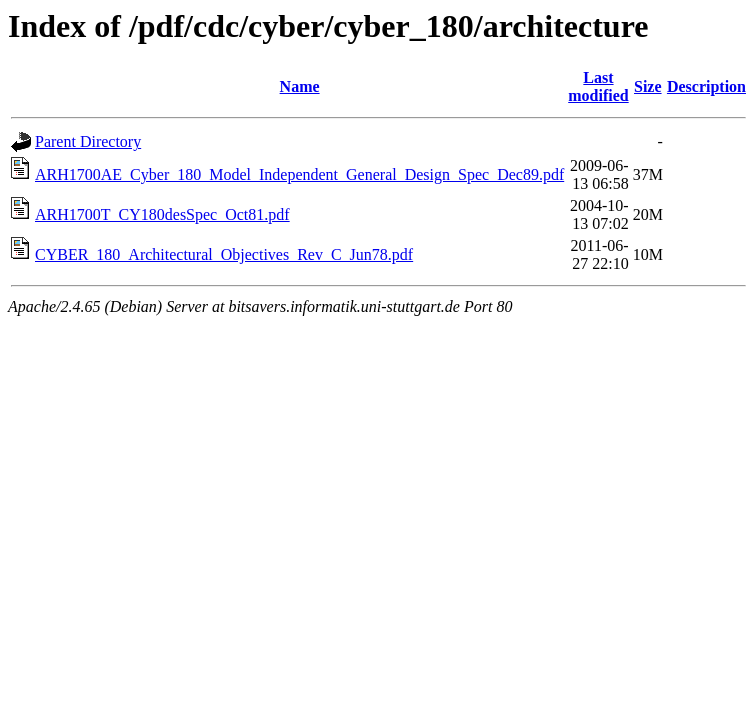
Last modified (598, 86)
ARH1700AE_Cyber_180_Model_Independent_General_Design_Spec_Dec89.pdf (299, 174)
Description (706, 86)
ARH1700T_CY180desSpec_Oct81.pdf (162, 214)
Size (648, 86)
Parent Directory (88, 141)
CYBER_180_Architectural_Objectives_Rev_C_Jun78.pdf (224, 254)
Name (300, 86)
